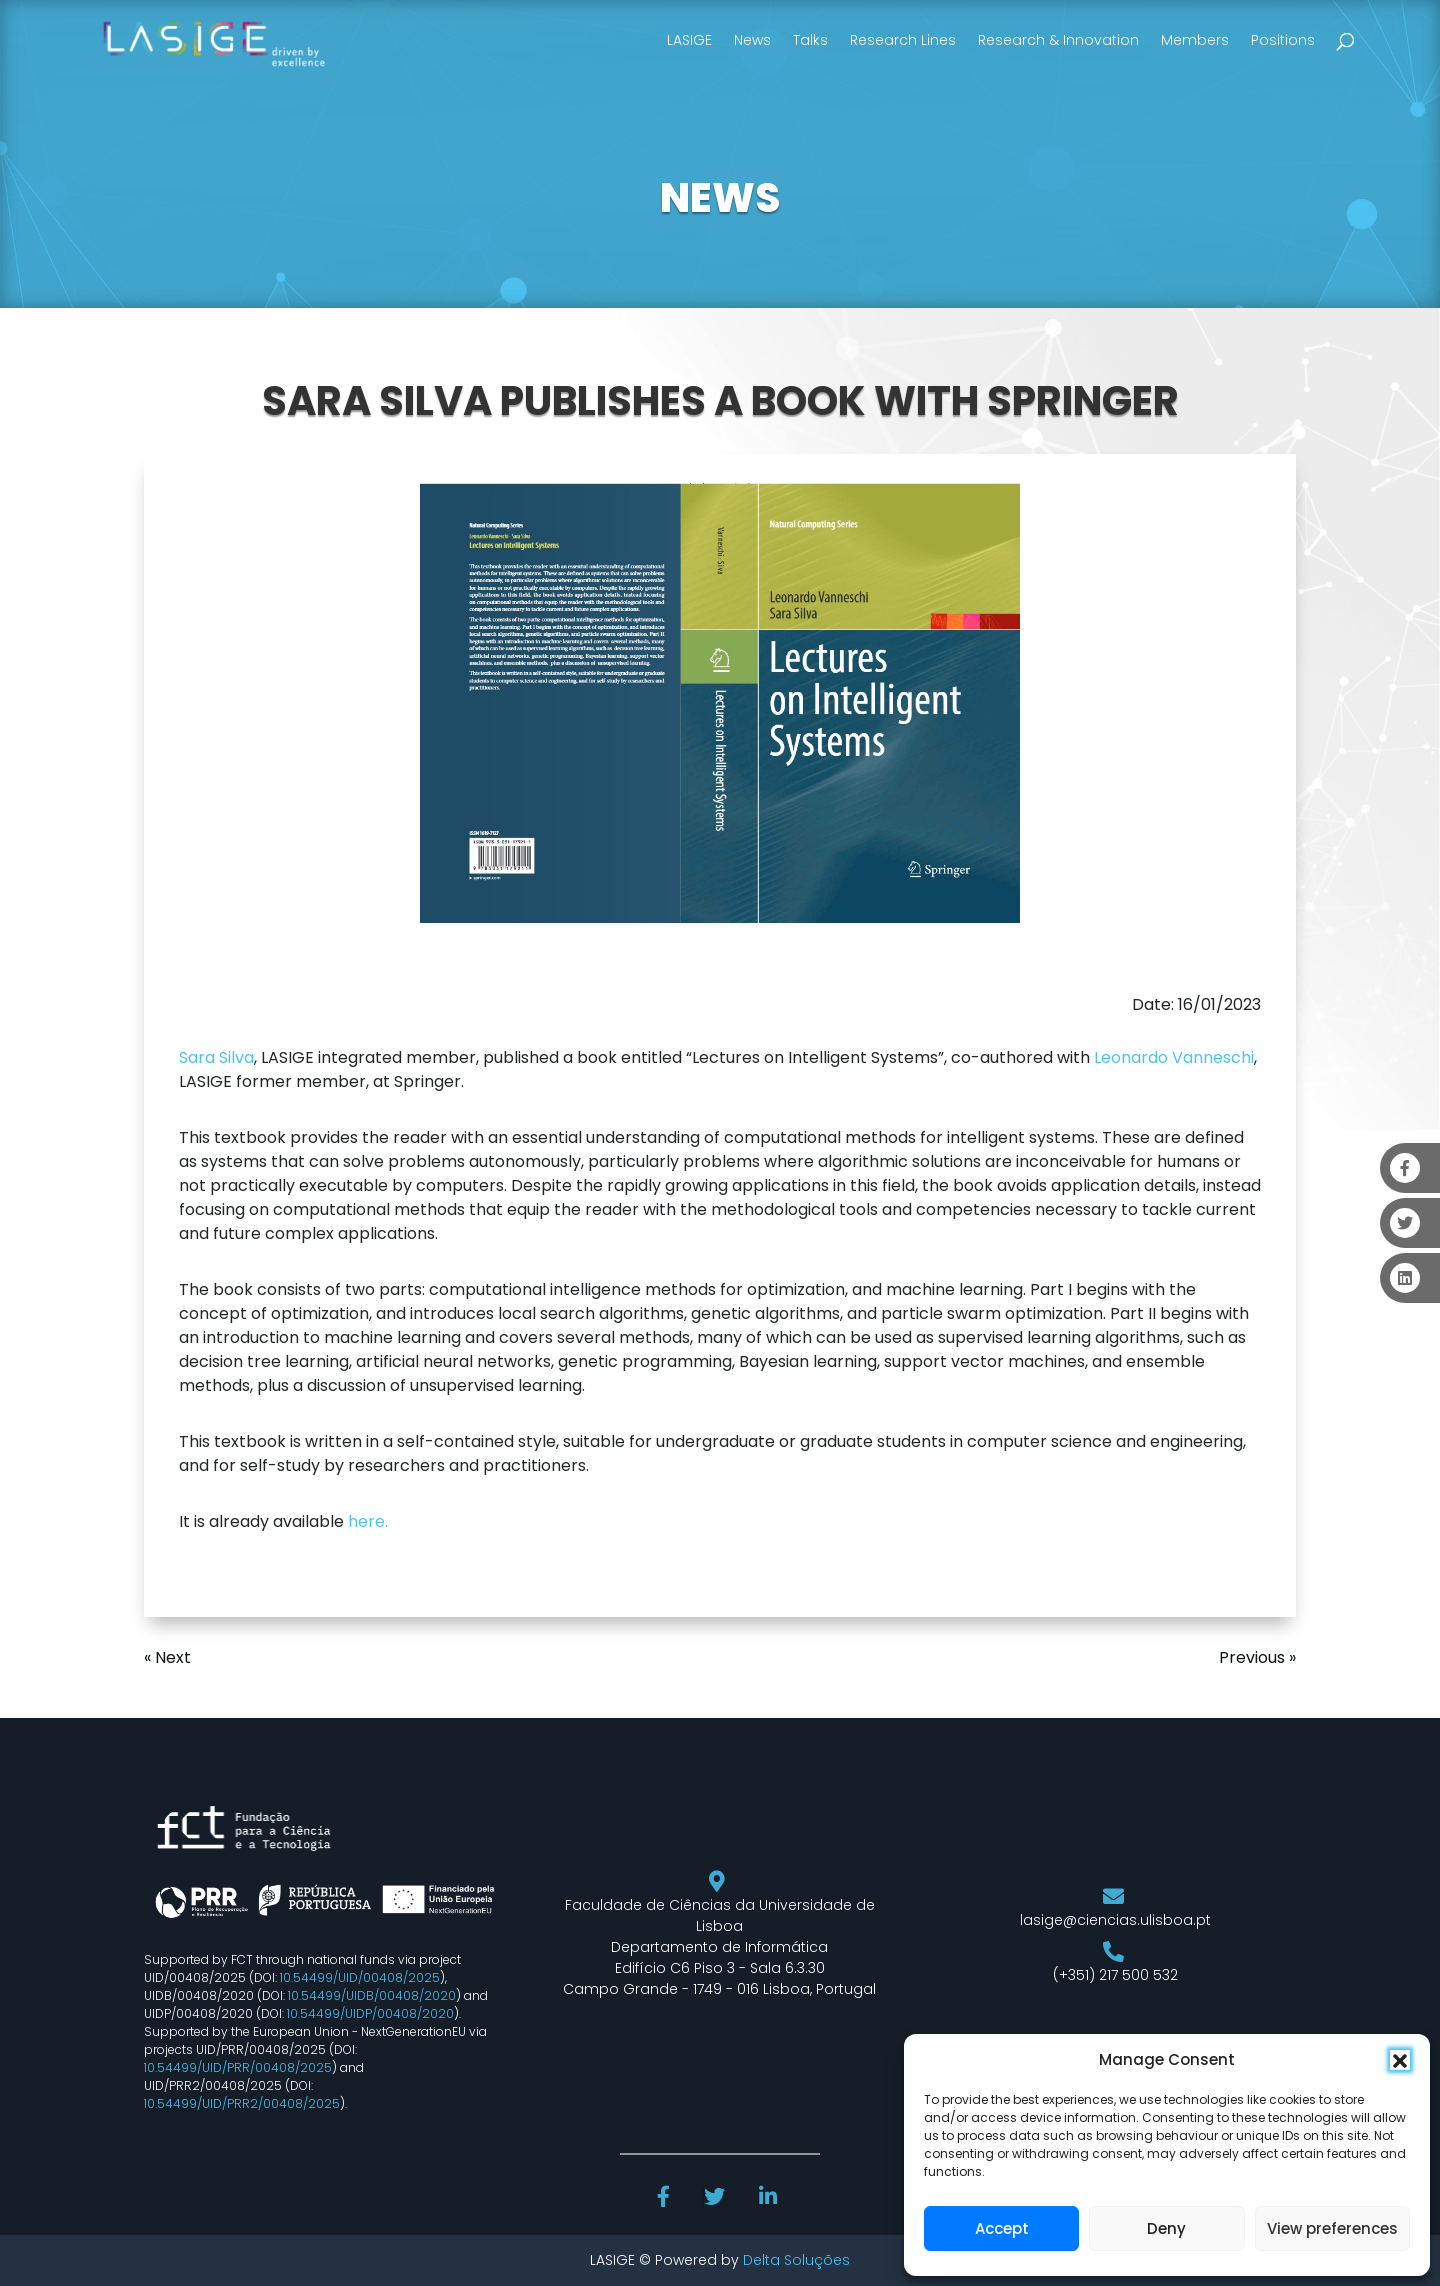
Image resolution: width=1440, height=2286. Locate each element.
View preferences (1332, 2228)
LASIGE (689, 40)
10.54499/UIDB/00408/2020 (372, 1995)
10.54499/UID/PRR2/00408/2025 (242, 2103)
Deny (1166, 2228)
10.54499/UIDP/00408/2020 (370, 2013)
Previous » (1257, 1657)
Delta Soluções (796, 2260)
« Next (167, 1657)
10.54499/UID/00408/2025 (360, 1977)
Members (1195, 40)
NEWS (720, 198)
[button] (1400, 2060)
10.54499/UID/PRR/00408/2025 (238, 2067)
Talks (810, 40)
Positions (1283, 40)
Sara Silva (216, 1057)
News (752, 40)
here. (368, 1521)
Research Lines (903, 40)
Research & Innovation (1058, 40)
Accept (1002, 2228)
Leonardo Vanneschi (1174, 1057)
